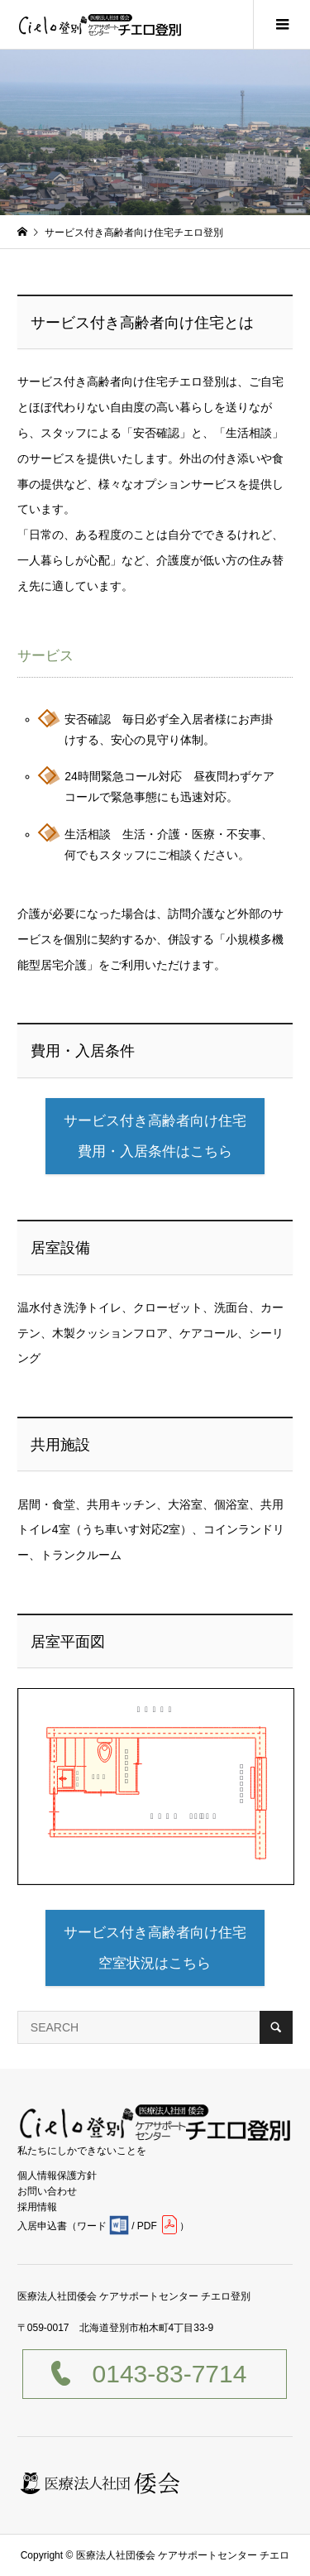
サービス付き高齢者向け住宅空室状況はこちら (155, 1948)
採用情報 (37, 2207)
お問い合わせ (47, 2191)
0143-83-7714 (170, 2373)
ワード (92, 2226)
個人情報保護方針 (57, 2175)
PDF (147, 2226)
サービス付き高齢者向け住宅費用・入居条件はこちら (155, 1136)
